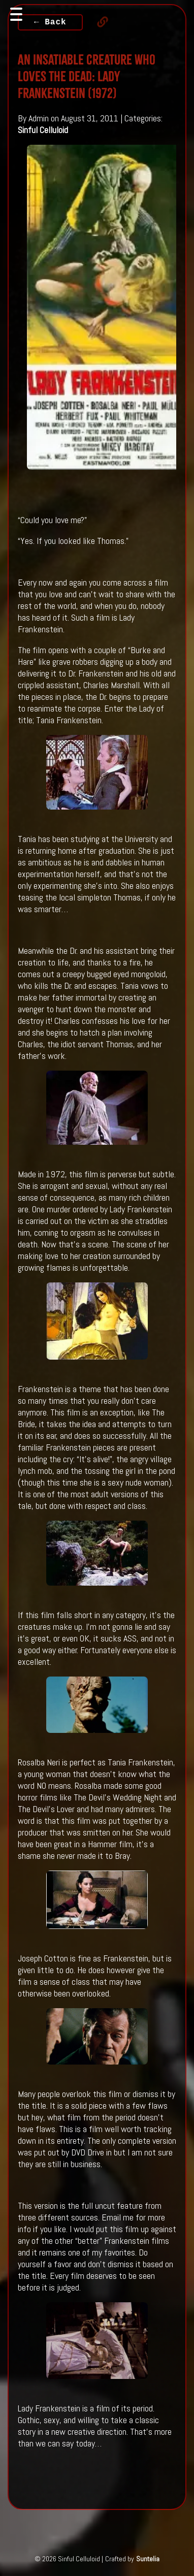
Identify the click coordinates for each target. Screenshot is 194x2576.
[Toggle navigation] (16, 14)
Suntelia (147, 2558)
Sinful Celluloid (43, 130)
